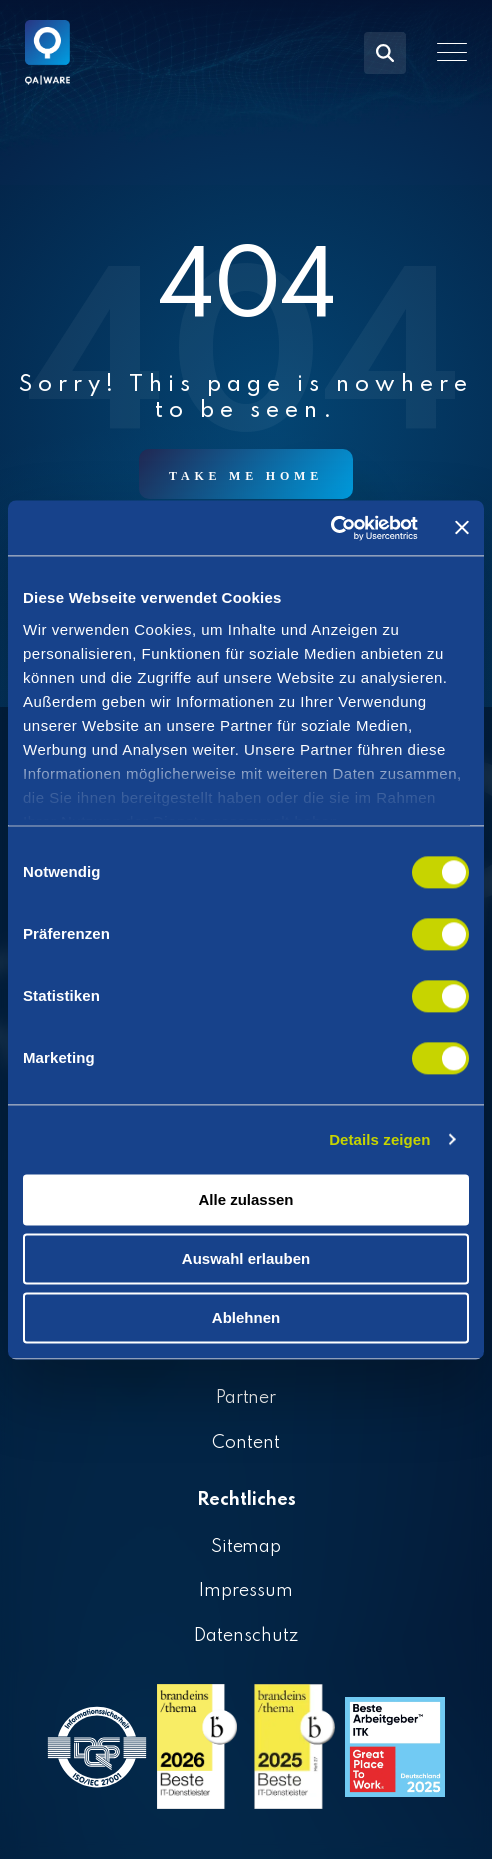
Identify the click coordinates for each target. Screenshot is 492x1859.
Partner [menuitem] (246, 1398)
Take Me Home (246, 476)
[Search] (385, 53)
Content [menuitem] (246, 1443)
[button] (452, 52)
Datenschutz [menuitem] (246, 1636)
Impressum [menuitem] (246, 1591)
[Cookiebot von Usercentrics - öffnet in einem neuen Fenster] (330, 528)
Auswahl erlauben (246, 1258)
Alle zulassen (245, 1199)
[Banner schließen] (462, 528)
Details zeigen (379, 1139)
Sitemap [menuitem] (246, 1547)
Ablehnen (246, 1317)
